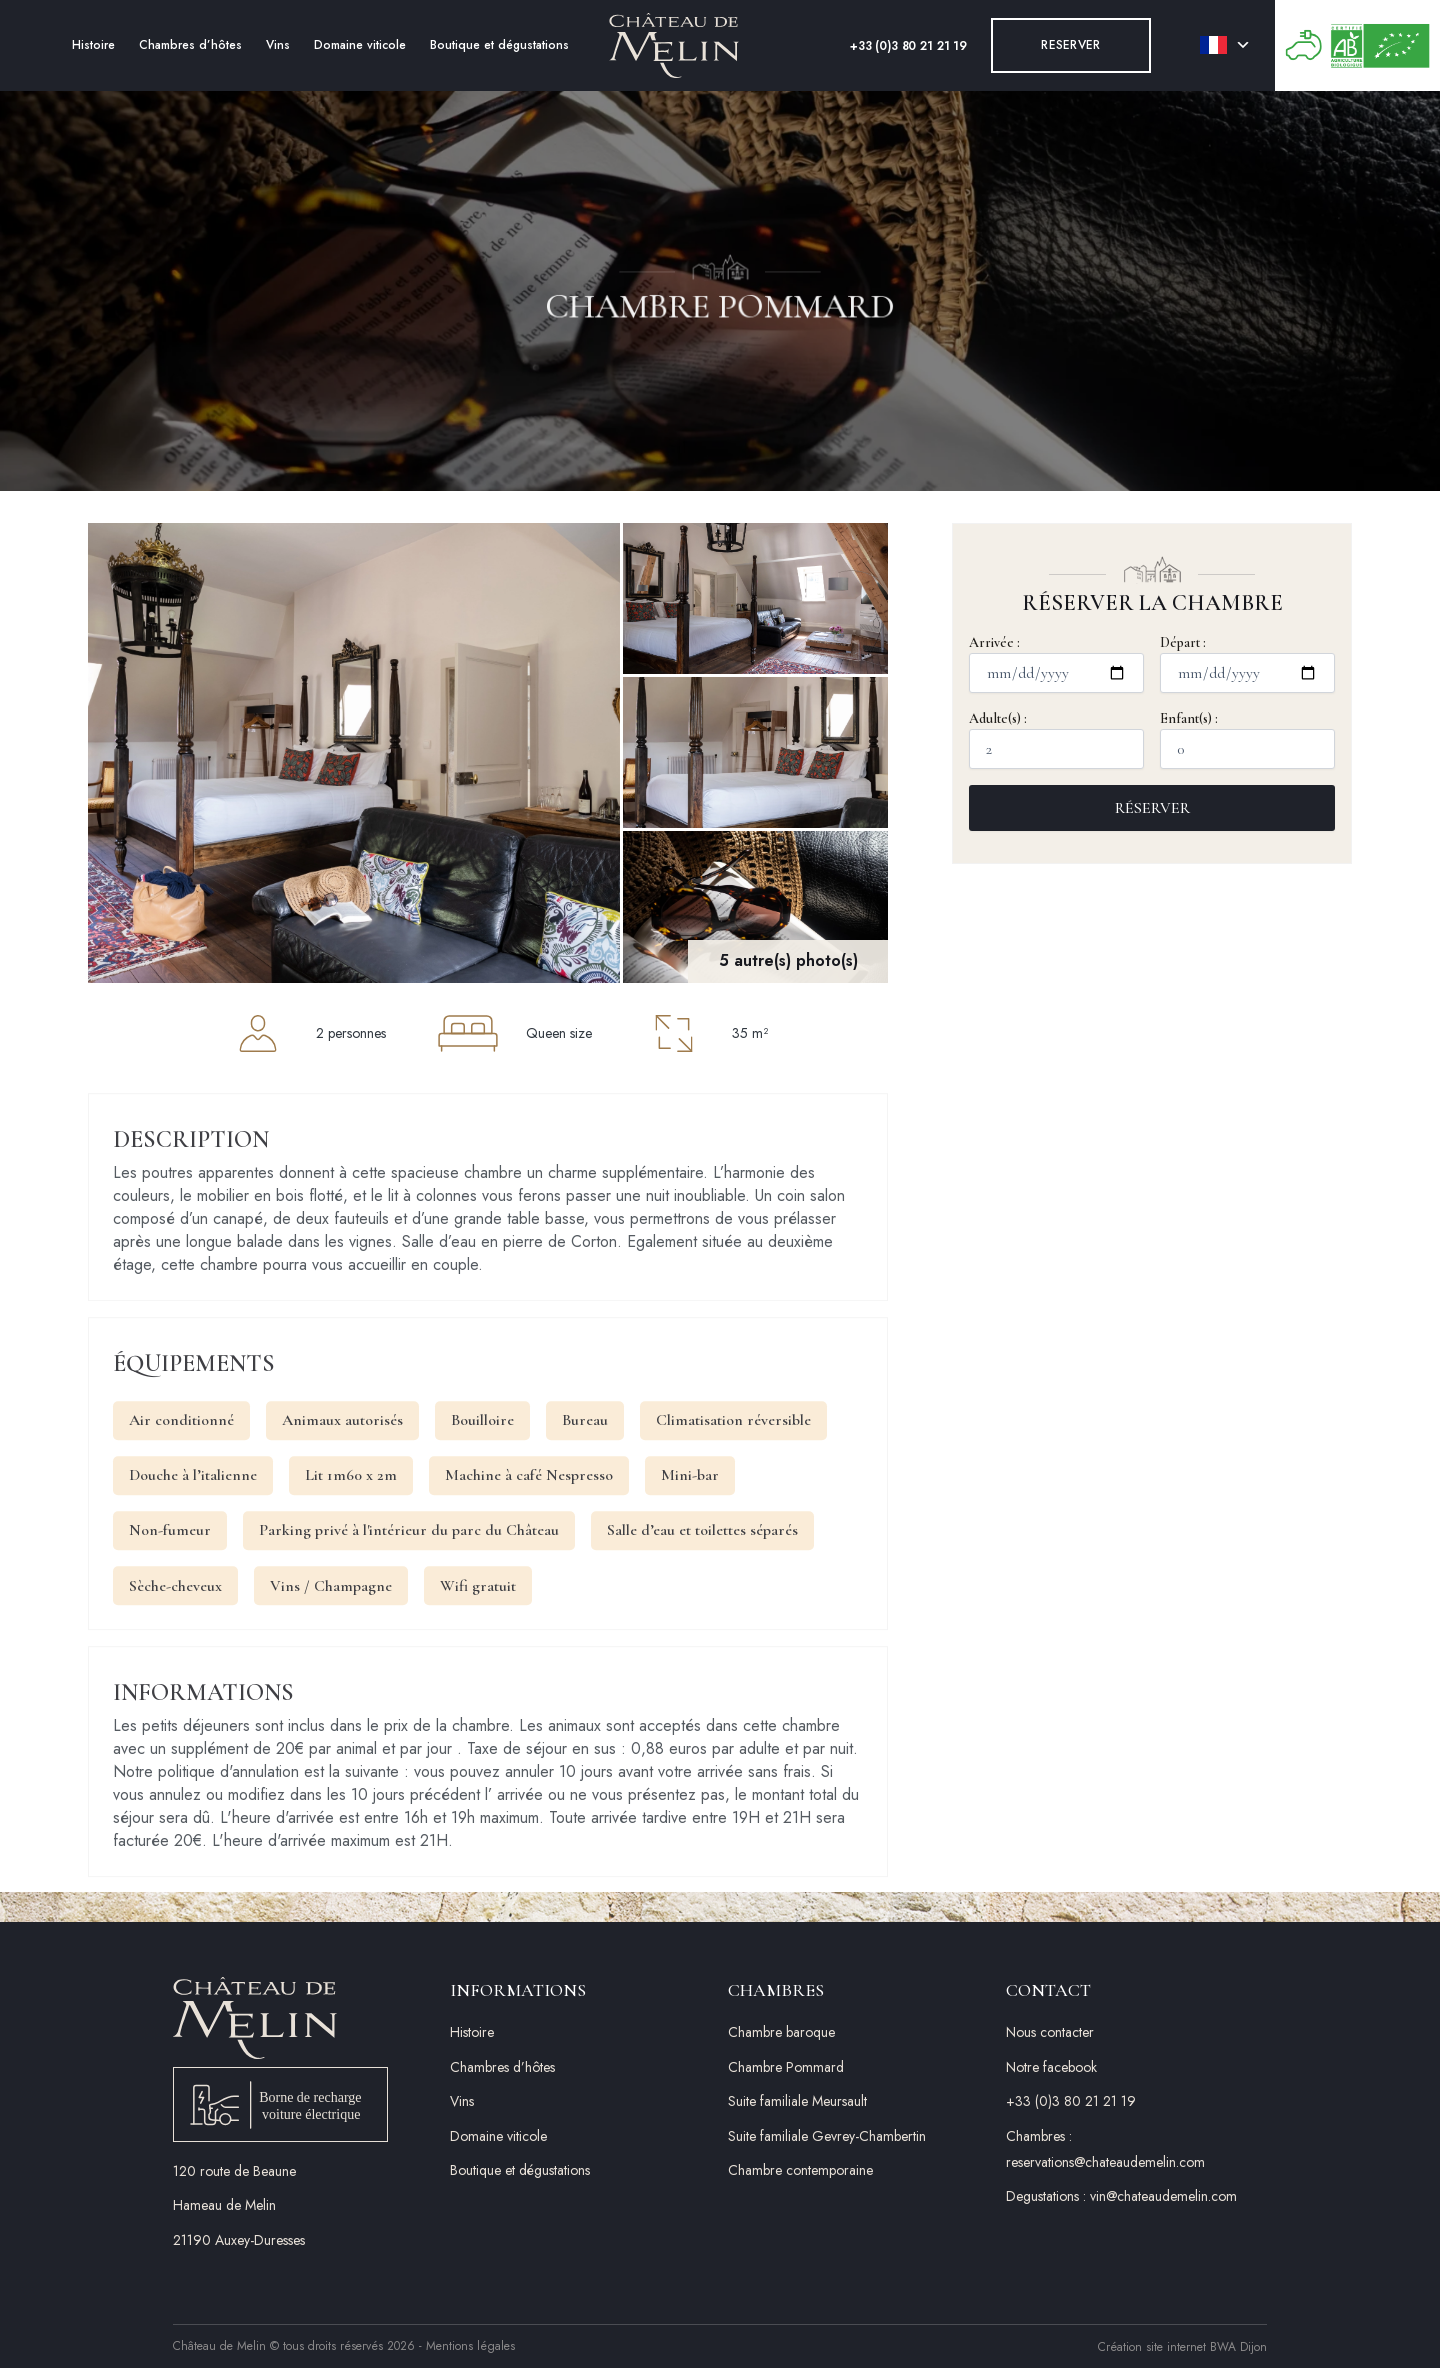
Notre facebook (1051, 2067)
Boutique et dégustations (499, 45)
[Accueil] (674, 45)
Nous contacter (1050, 2032)
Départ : (1247, 663)
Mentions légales (470, 2346)
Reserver (1070, 45)
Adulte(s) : (1056, 739)
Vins (278, 45)
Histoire (93, 45)
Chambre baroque (781, 2032)
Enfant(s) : (1247, 739)
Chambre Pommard (786, 2067)
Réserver (1152, 808)
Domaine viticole (360, 45)
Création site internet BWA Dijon (1182, 2347)
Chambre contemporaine (800, 2170)
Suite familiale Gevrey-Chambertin (827, 2136)
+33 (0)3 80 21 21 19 (908, 46)
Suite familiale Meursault (797, 2101)
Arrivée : (1056, 663)
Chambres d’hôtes (190, 45)
